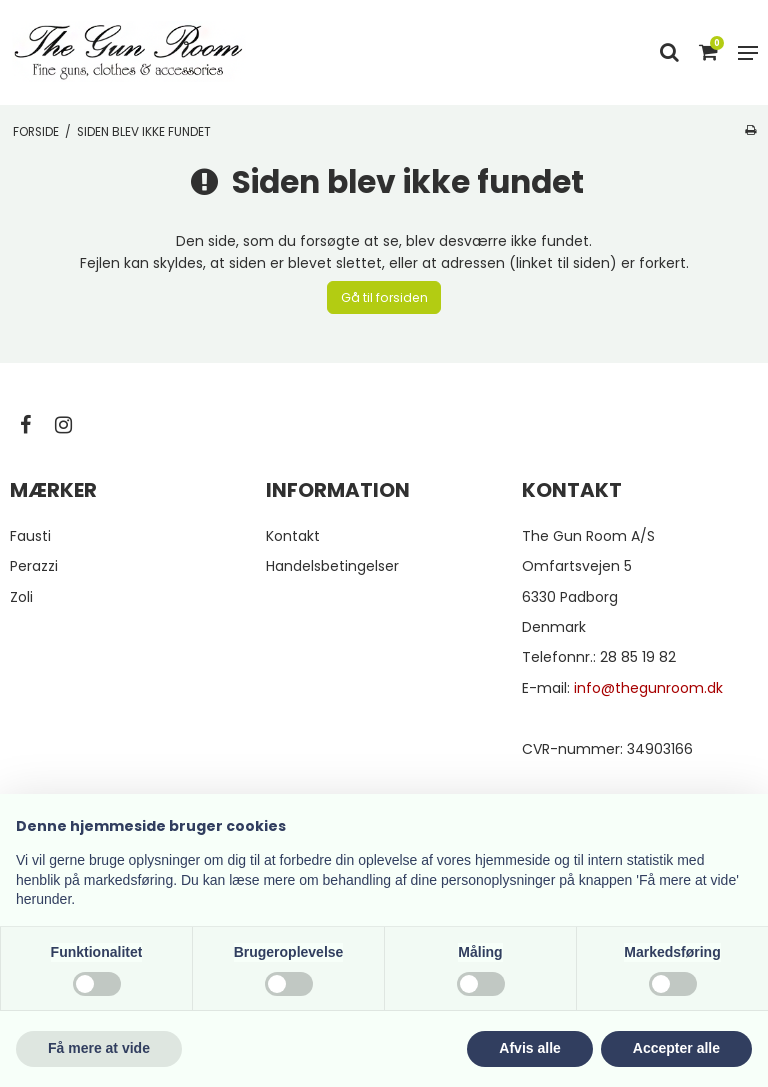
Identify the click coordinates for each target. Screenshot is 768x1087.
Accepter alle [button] (676, 1048)
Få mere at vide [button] (99, 1048)
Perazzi (34, 566)
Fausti (30, 536)
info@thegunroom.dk (648, 688)
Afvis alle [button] (529, 1048)
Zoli (21, 597)
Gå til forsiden (384, 297)
